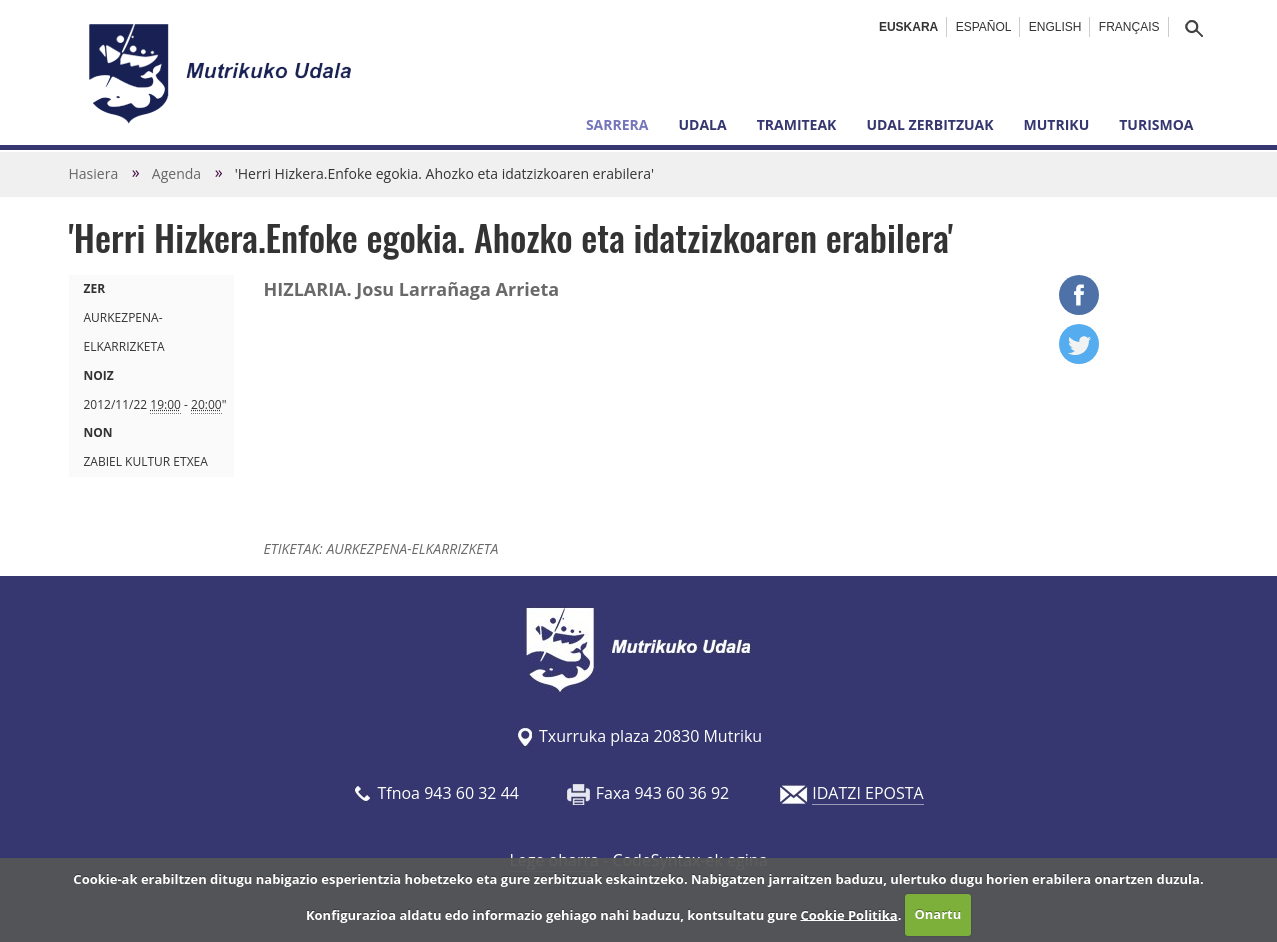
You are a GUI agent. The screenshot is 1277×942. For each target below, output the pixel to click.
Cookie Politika (848, 914)
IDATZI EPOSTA (867, 793)
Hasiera (94, 173)
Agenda (176, 173)
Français (1129, 27)
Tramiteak (797, 124)
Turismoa (1156, 124)
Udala (702, 124)
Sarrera (617, 124)
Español (984, 27)
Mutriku (1057, 124)
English (1055, 27)
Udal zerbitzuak (929, 124)
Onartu (937, 914)
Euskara (908, 27)
